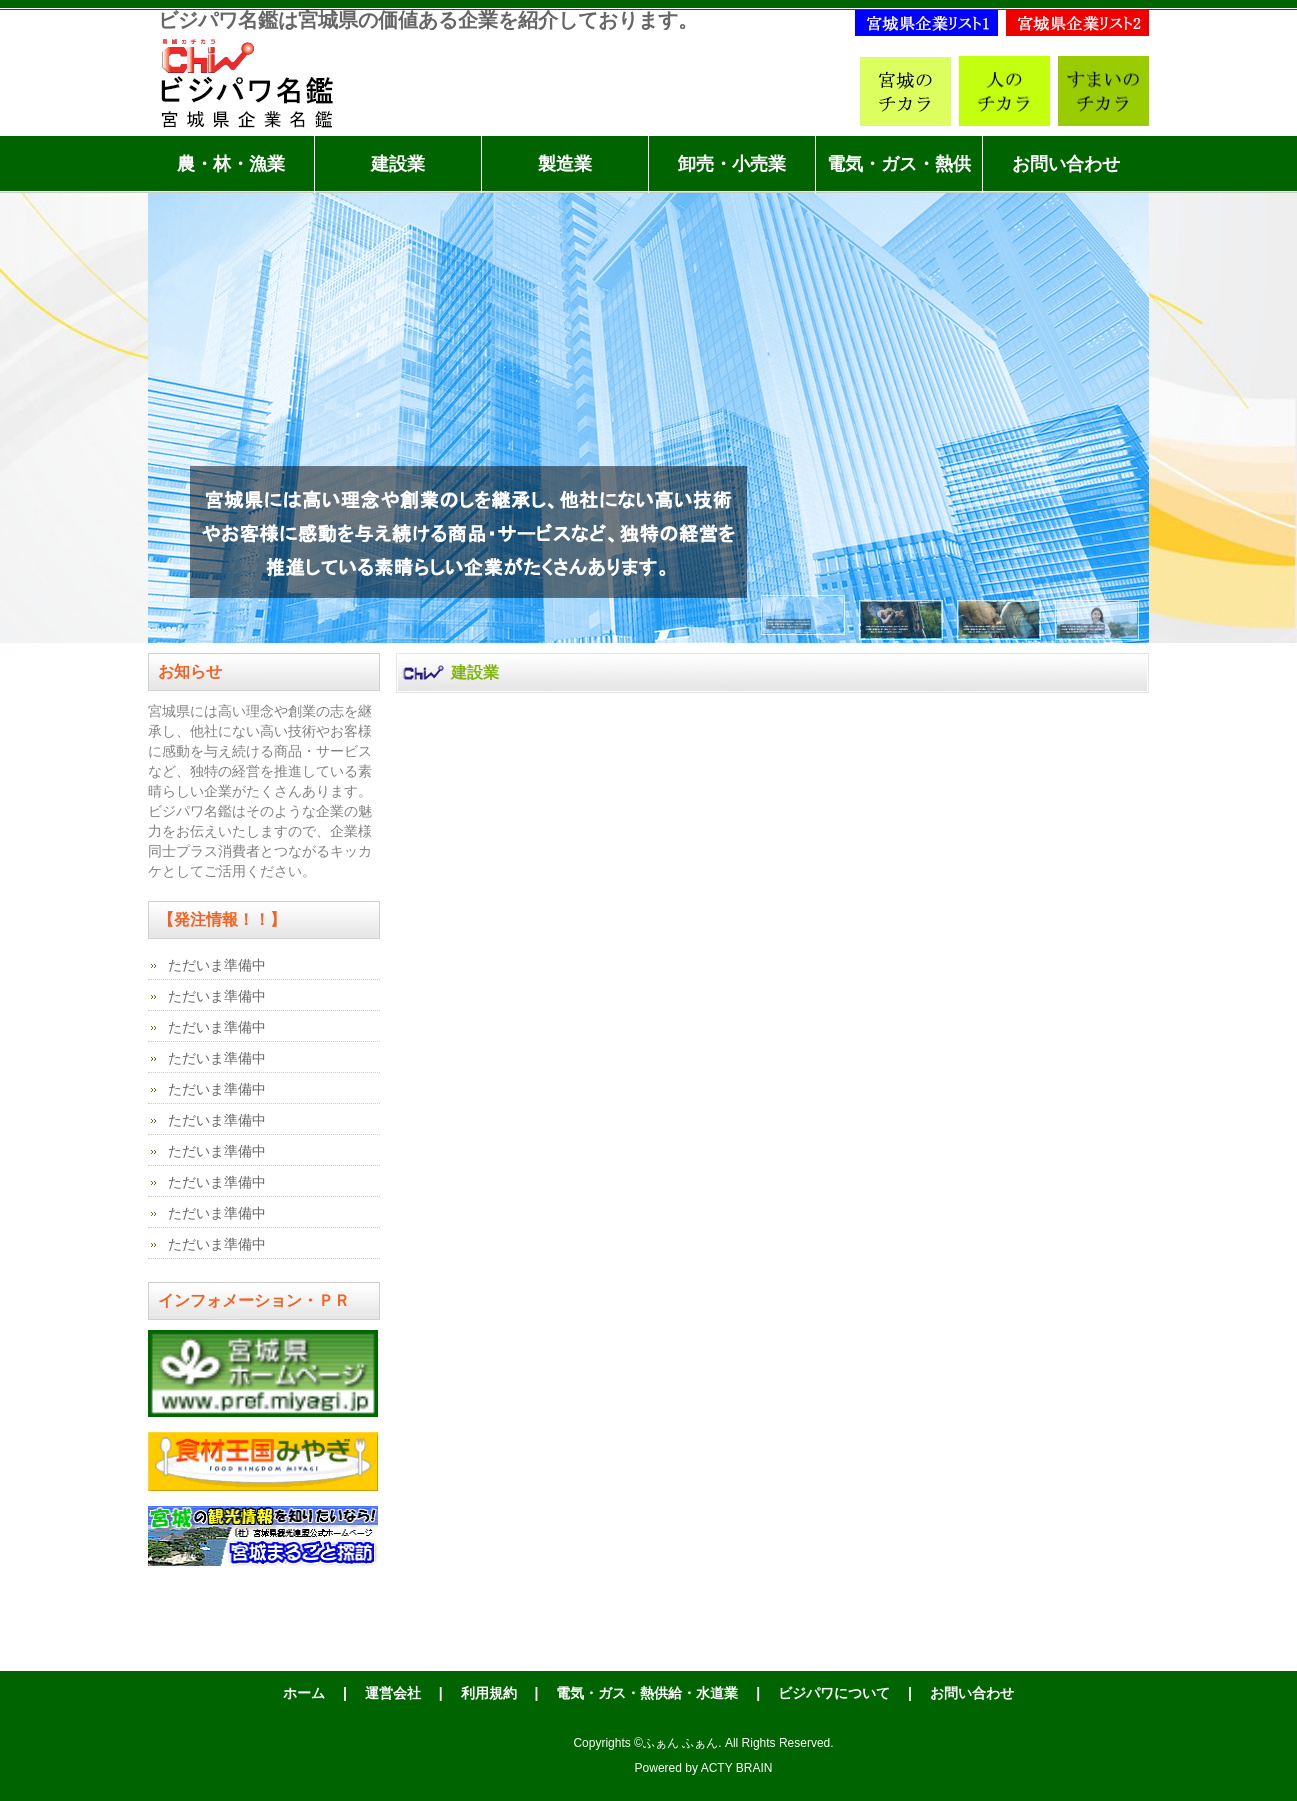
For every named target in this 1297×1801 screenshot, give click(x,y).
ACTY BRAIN (737, 1768)
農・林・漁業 (231, 164)
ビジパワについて (834, 1693)
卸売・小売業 (732, 164)
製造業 (565, 164)
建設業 (398, 164)
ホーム (304, 1693)
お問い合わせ (1066, 164)
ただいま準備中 (217, 965)
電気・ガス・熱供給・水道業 (899, 173)
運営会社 (393, 1693)
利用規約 (489, 1693)
